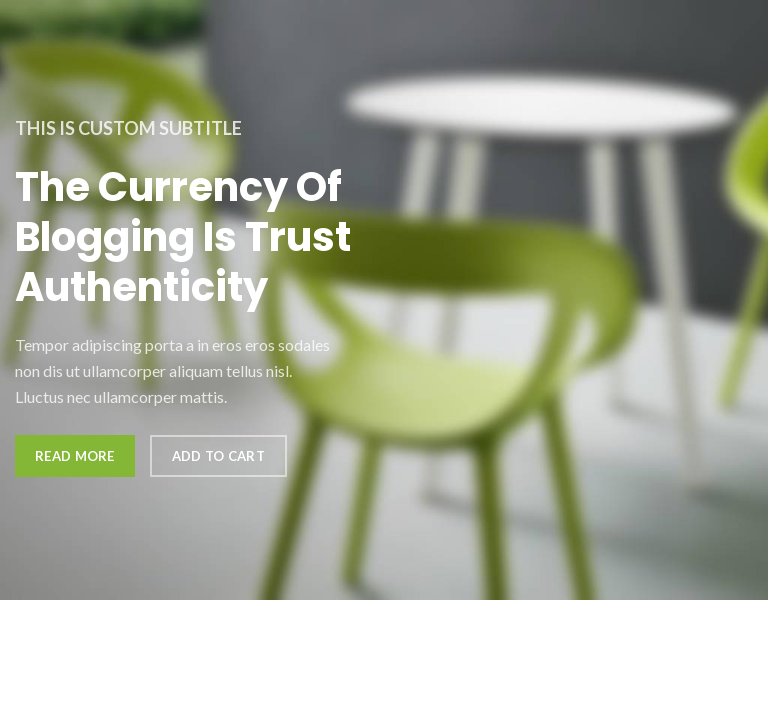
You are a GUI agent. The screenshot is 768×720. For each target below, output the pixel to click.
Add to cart (218, 456)
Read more (75, 456)
